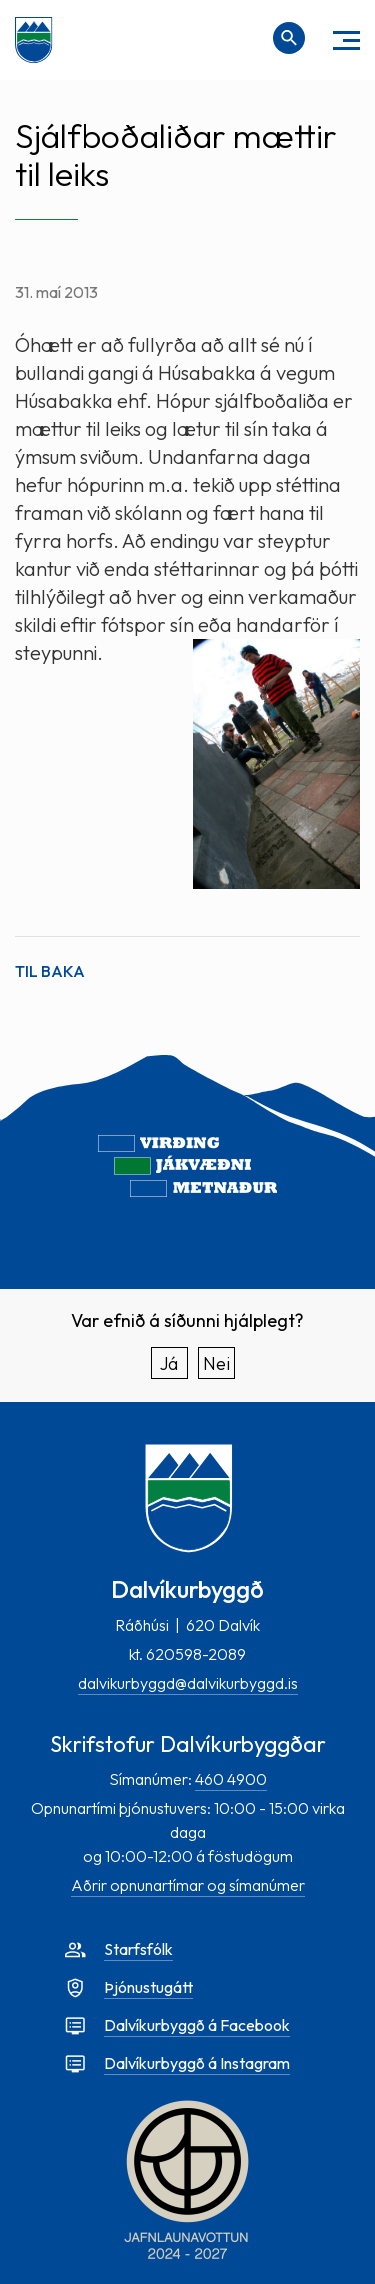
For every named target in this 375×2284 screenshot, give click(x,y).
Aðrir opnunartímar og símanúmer (188, 1885)
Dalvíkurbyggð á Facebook (197, 2025)
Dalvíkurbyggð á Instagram (197, 2063)
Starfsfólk (138, 1949)
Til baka (50, 971)
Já (169, 1363)
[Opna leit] (289, 38)
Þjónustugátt (148, 1987)
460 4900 (231, 1779)
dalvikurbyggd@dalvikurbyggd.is (188, 1683)
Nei (216, 1363)
